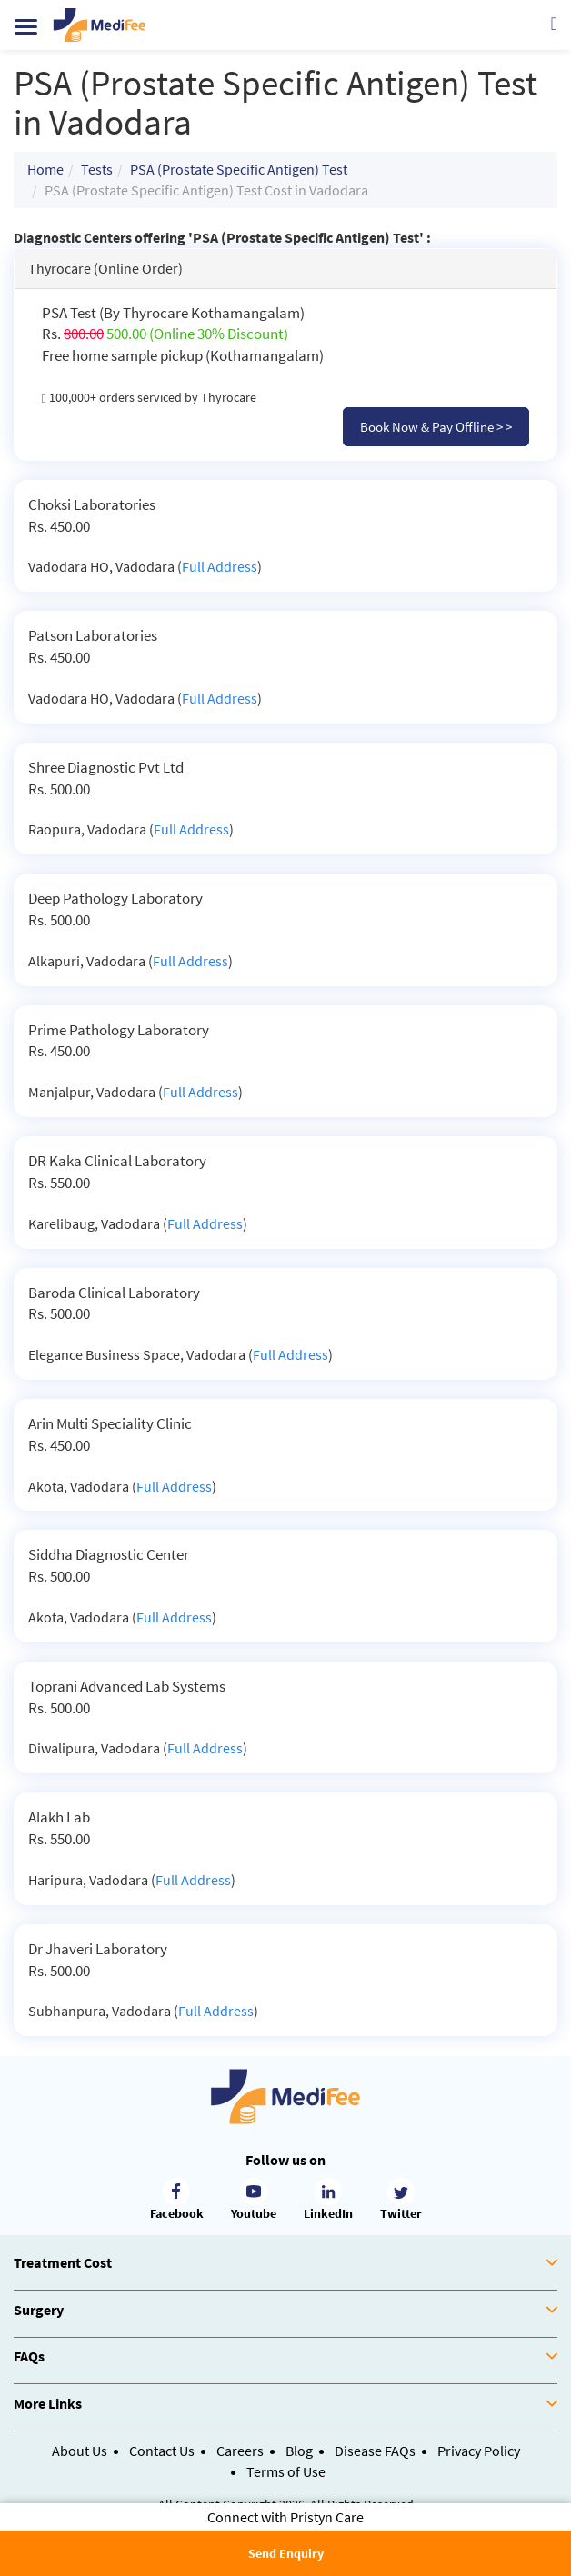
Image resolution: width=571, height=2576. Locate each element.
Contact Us (162, 2450)
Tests (97, 169)
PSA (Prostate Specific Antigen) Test (238, 169)
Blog (299, 2450)
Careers (240, 2450)
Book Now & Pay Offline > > (436, 426)
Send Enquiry (286, 2553)
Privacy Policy (478, 2450)
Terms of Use (286, 2471)
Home (45, 169)
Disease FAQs (375, 2450)
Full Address (219, 566)
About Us (79, 2450)
